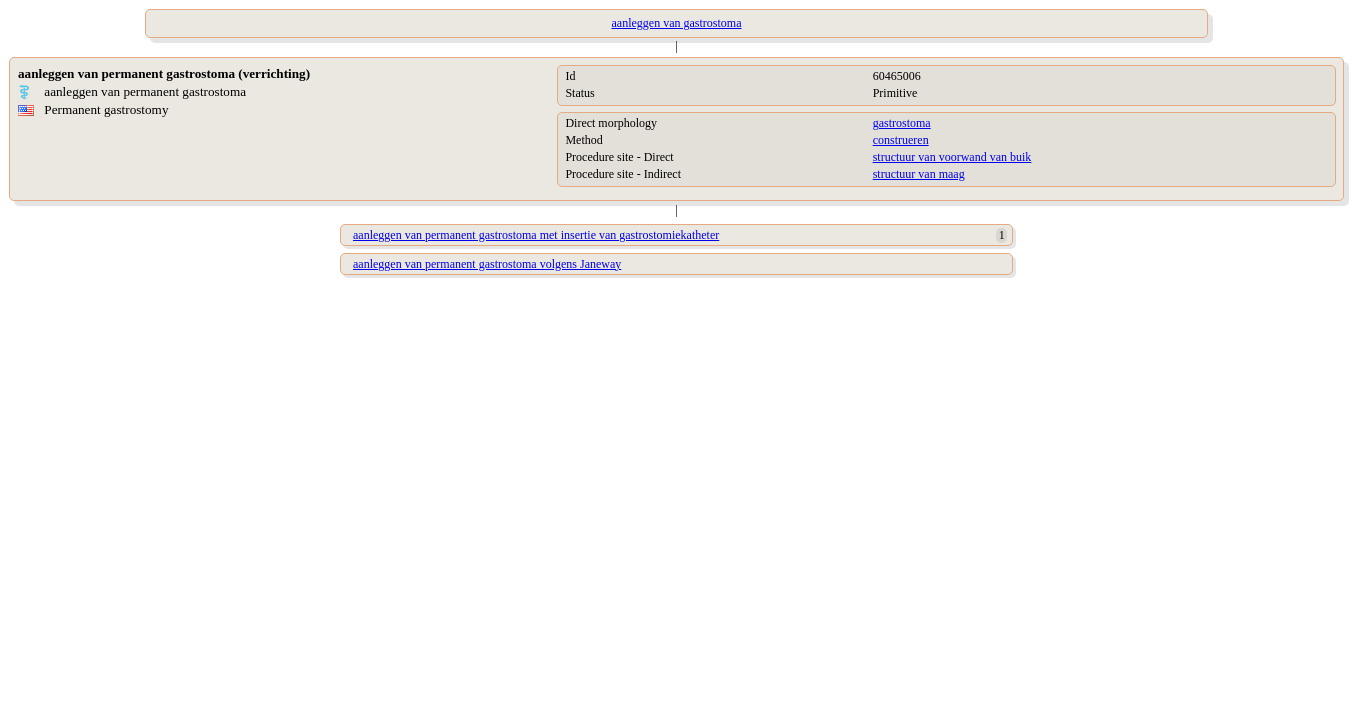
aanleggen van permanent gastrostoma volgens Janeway (487, 264)
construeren (901, 140)
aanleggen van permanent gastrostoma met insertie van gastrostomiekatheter (536, 235)
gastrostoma (902, 123)
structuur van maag (919, 174)
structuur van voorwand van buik (952, 157)
